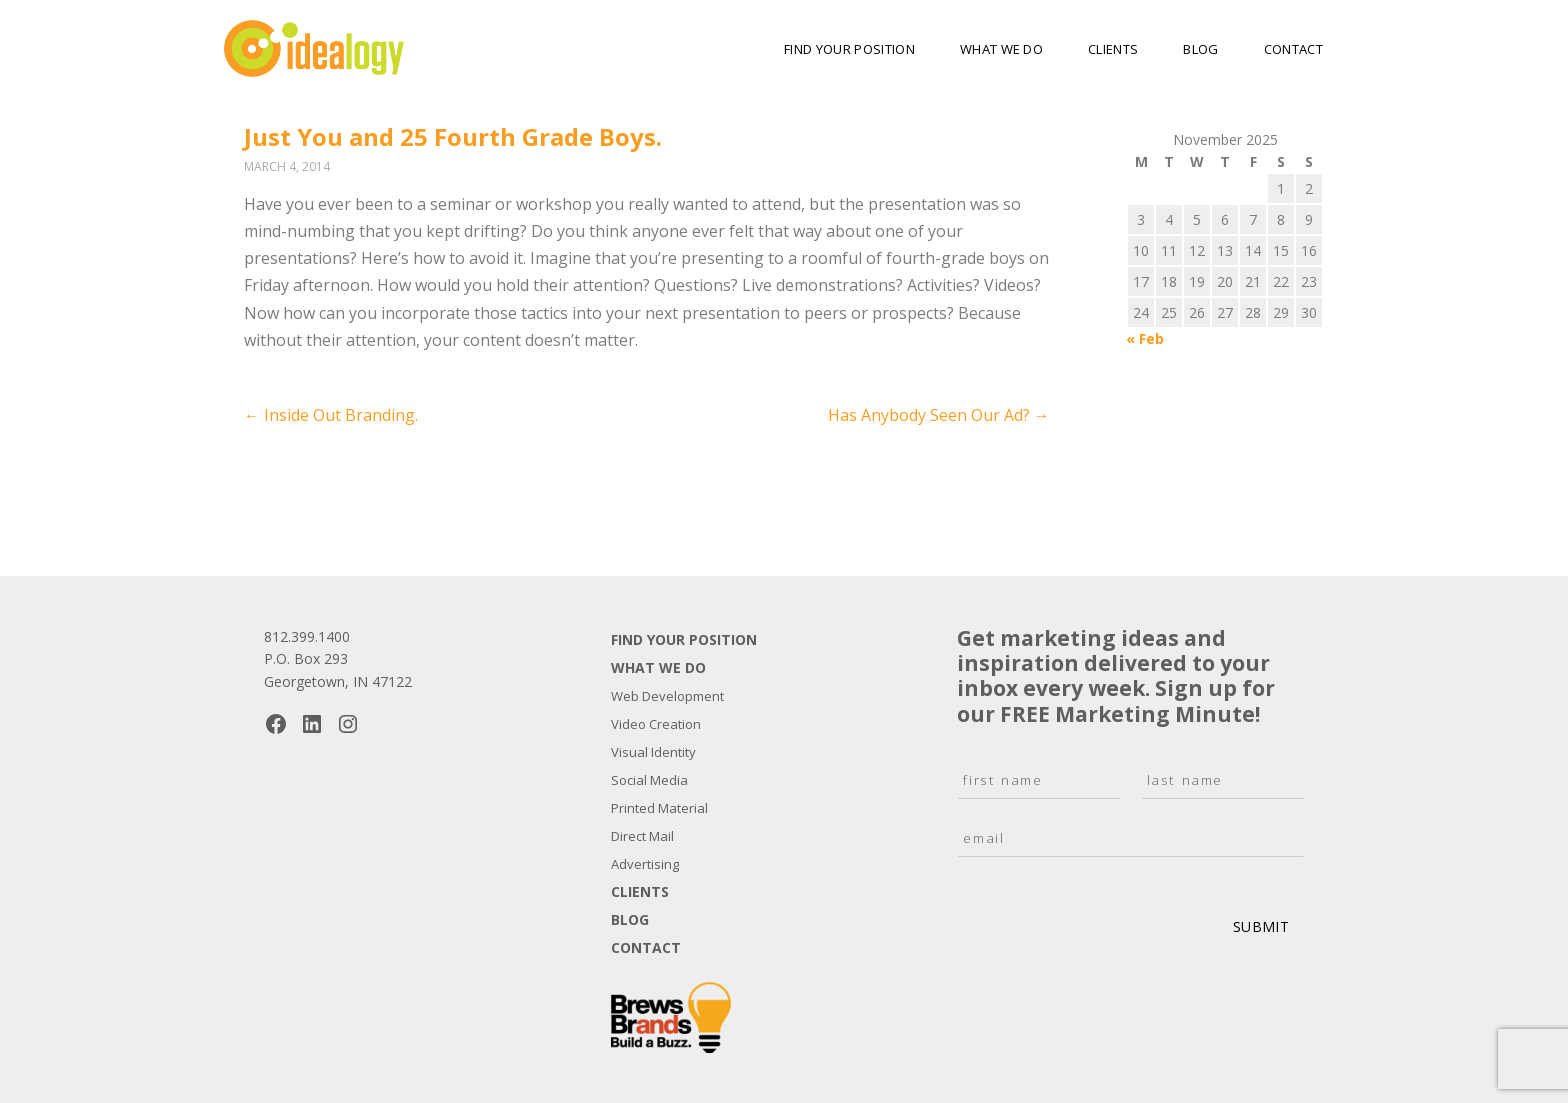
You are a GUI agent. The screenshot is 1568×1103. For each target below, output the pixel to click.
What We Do (1001, 49)
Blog (1200, 49)
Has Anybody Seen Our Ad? (939, 415)
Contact (1293, 49)
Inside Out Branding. (331, 415)
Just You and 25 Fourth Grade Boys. (453, 136)
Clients (1113, 49)
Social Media (649, 780)
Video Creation (656, 724)
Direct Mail (642, 836)
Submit (1261, 926)
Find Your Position (849, 49)
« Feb (1145, 338)
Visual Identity (653, 752)
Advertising (645, 864)
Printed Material (659, 808)
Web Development (667, 696)
